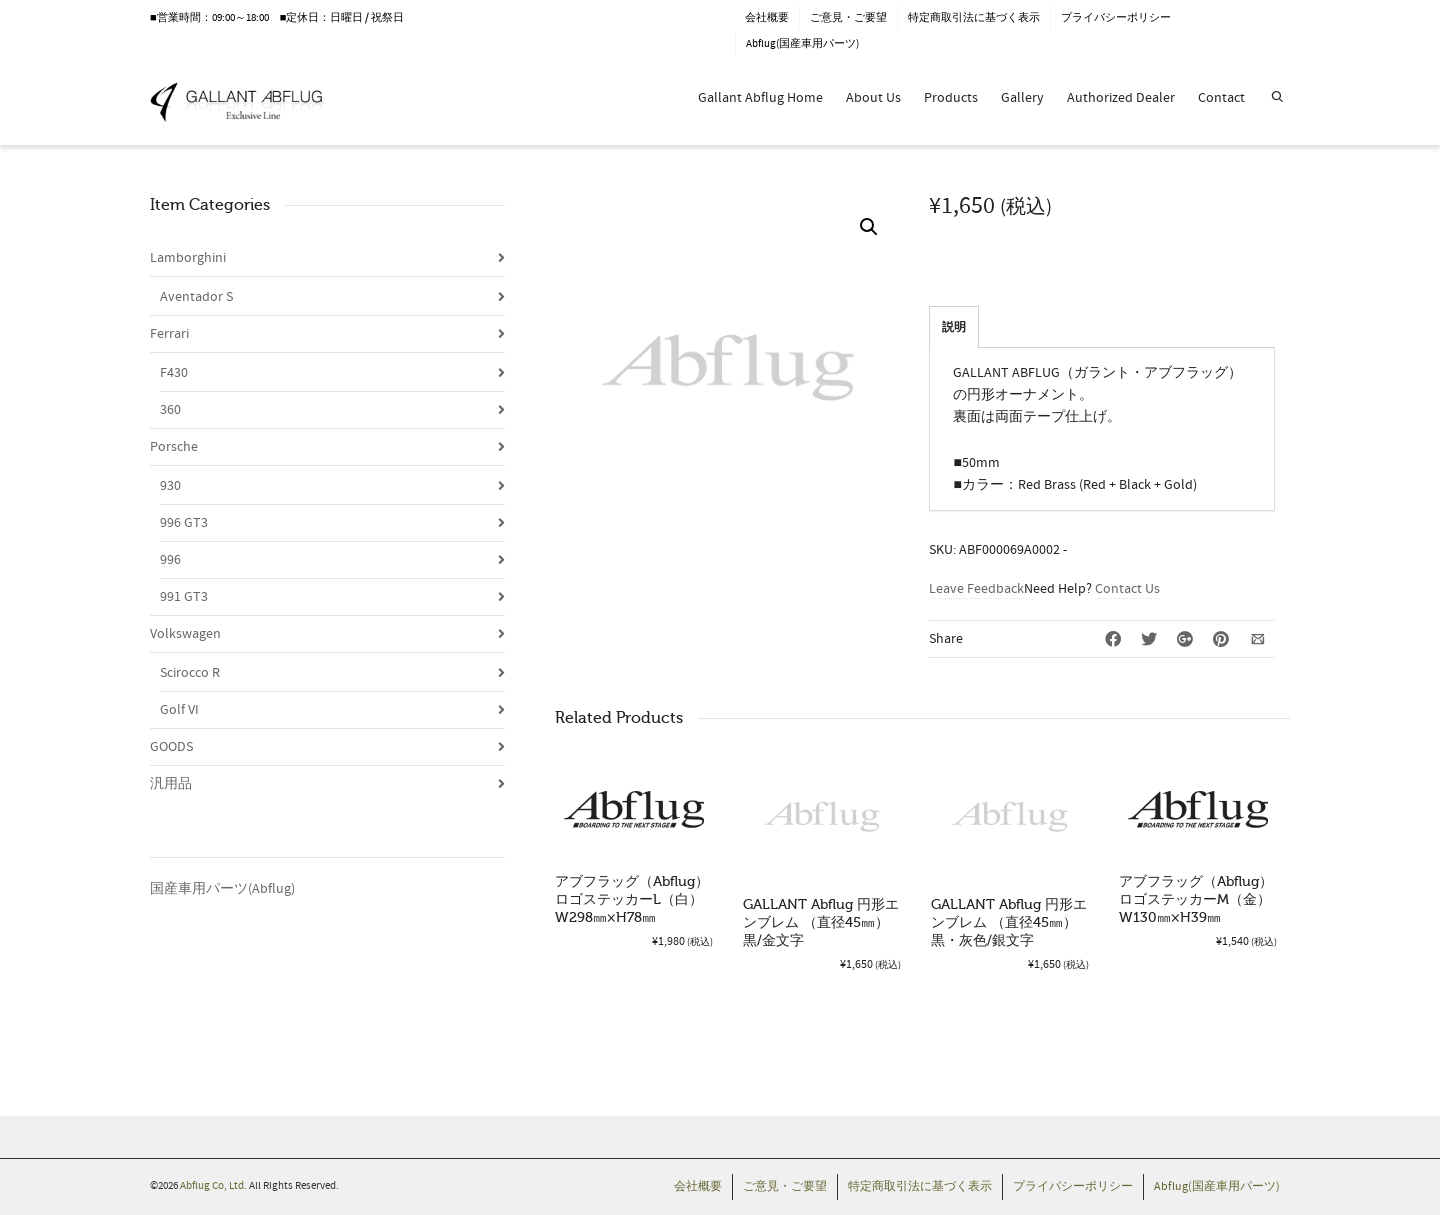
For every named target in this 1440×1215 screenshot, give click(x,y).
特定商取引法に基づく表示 (974, 18)
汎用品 (171, 784)
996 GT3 (184, 523)
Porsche (174, 447)
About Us (873, 98)
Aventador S (196, 297)
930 (170, 486)
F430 (174, 373)
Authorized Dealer (1121, 98)
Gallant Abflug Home (760, 98)
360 (170, 410)
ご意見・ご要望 (848, 18)
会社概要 (767, 18)
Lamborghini (188, 258)
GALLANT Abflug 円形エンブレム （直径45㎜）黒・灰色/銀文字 (1009, 922)
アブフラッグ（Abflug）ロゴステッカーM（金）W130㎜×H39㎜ (1196, 899)
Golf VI (179, 710)
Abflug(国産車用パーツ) (802, 44)
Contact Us (1127, 589)
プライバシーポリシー (1116, 18)
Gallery (1022, 98)
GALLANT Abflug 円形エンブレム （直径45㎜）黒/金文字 (821, 922)
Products (951, 98)
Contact (1221, 98)
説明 (954, 327)
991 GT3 (184, 597)
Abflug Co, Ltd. (214, 1186)
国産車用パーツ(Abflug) (222, 889)
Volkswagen (185, 634)
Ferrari (169, 334)
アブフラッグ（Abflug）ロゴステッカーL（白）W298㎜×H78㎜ (632, 899)
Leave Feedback (976, 589)
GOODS (171, 747)
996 (170, 560)
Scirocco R (190, 673)
